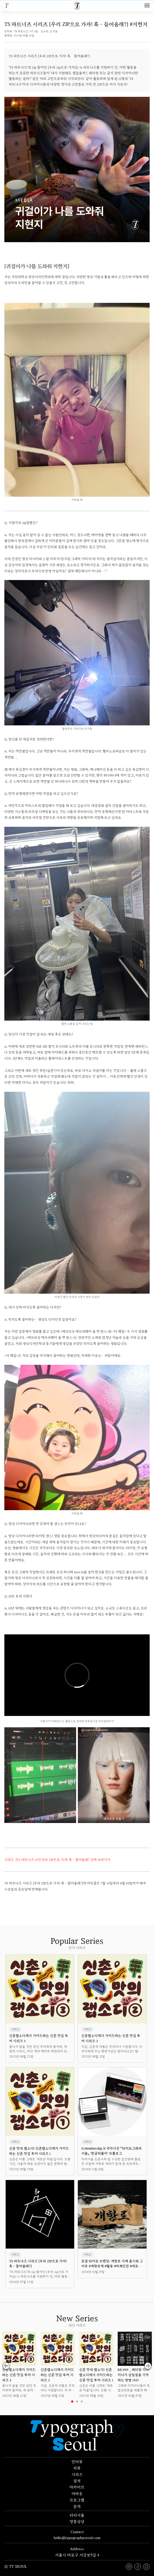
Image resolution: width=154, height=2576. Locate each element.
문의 (77, 2506)
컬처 (77, 2481)
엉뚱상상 (77, 2521)
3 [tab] (81, 2401)
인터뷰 (77, 2461)
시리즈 (77, 2474)
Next (147, 2365)
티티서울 (77, 2515)
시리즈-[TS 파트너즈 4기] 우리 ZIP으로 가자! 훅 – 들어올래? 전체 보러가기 (57, 1860)
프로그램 (77, 2500)
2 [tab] (77, 2401)
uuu (92, 1902)
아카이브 (77, 2487)
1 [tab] (72, 2401)
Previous (6, 2365)
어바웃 (77, 2493)
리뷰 (77, 2468)
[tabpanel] (19, 2365)
